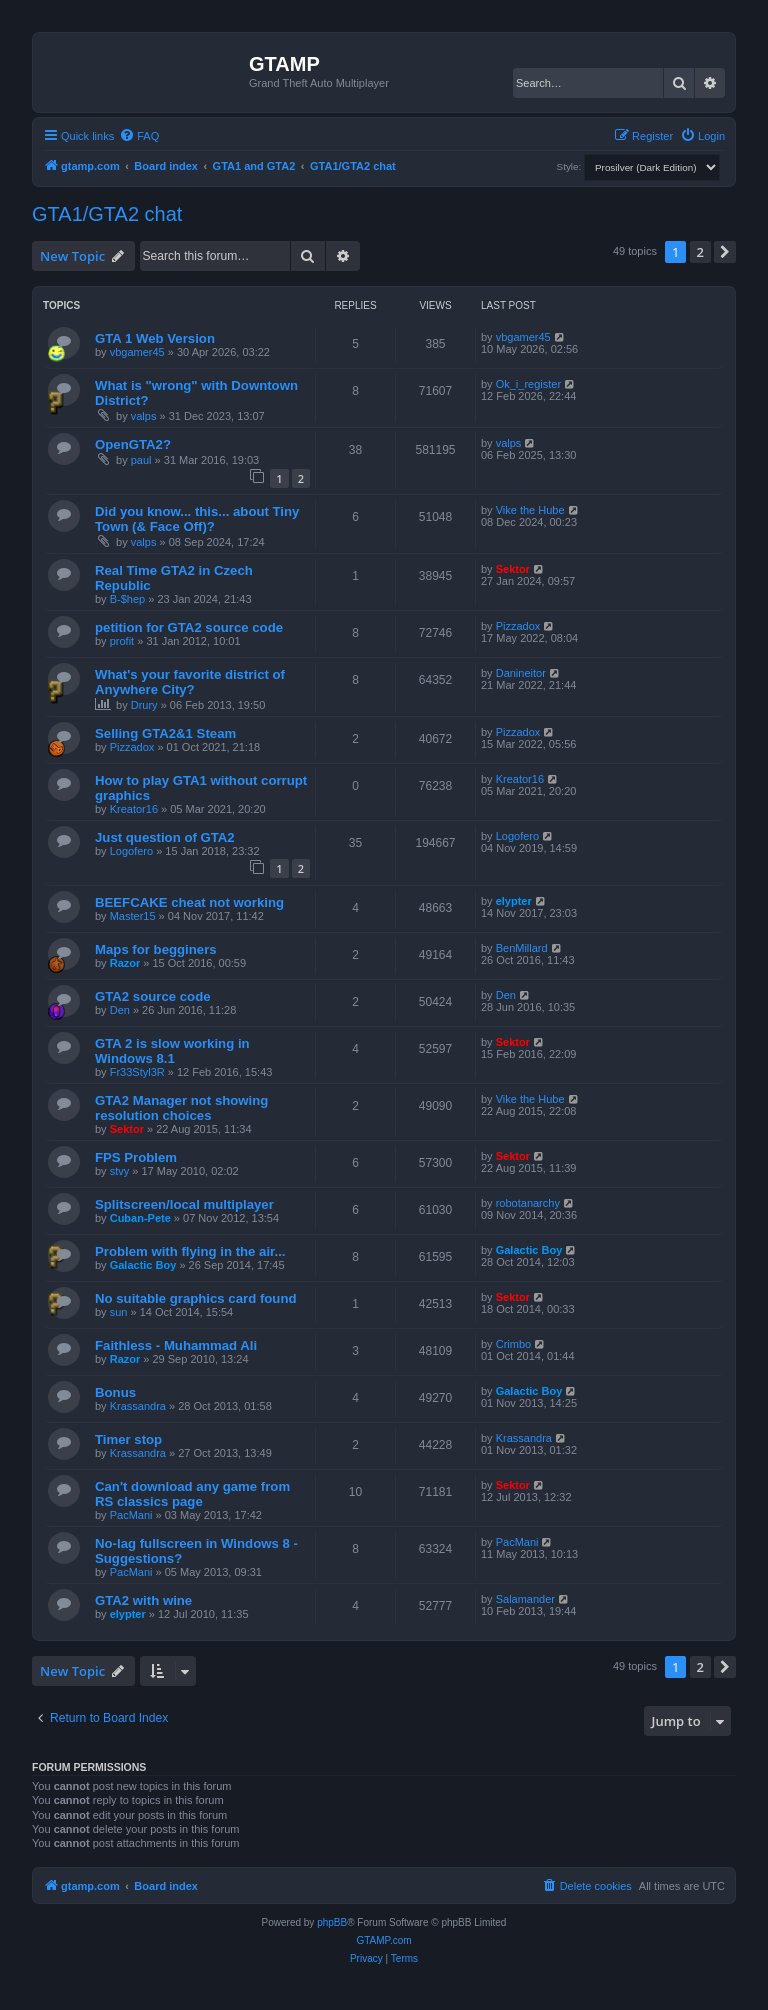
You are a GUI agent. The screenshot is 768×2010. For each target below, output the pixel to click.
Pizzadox (518, 626)
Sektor (513, 569)
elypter (514, 901)
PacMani (131, 1515)
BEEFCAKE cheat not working (189, 902)
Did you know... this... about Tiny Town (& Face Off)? (197, 519)
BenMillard (522, 948)
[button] (725, 252)
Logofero (131, 851)
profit (122, 641)
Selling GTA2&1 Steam (165, 733)
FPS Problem (136, 1157)
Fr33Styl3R (137, 1072)
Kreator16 (134, 809)
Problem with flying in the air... (190, 1251)
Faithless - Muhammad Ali (176, 1345)
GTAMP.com (383, 1940)
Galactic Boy (143, 1265)
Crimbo (513, 1344)
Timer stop (128, 1439)
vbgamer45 (137, 352)
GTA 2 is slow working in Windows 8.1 (172, 1051)
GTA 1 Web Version (155, 338)
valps (144, 416)
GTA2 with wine (143, 1600)
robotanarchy (528, 1203)
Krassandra (138, 1406)
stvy (120, 1171)
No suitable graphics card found (196, 1298)
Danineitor (521, 673)
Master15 (133, 916)
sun (119, 1312)
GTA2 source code (153, 996)
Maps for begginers (156, 949)
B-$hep (127, 599)
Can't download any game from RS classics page (192, 1494)
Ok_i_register (528, 384)
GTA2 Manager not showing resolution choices (181, 1108)
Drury (144, 705)
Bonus (115, 1392)
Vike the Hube (530, 510)
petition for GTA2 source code (189, 627)
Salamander (525, 1599)
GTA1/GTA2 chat (107, 214)
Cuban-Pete (140, 1218)
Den (120, 1010)
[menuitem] (139, 136)
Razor (125, 963)
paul (141, 460)
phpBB (332, 1922)
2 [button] (700, 252)
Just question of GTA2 (165, 837)
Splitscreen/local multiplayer (184, 1204)
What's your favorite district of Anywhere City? (190, 682)
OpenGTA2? (133, 444)
